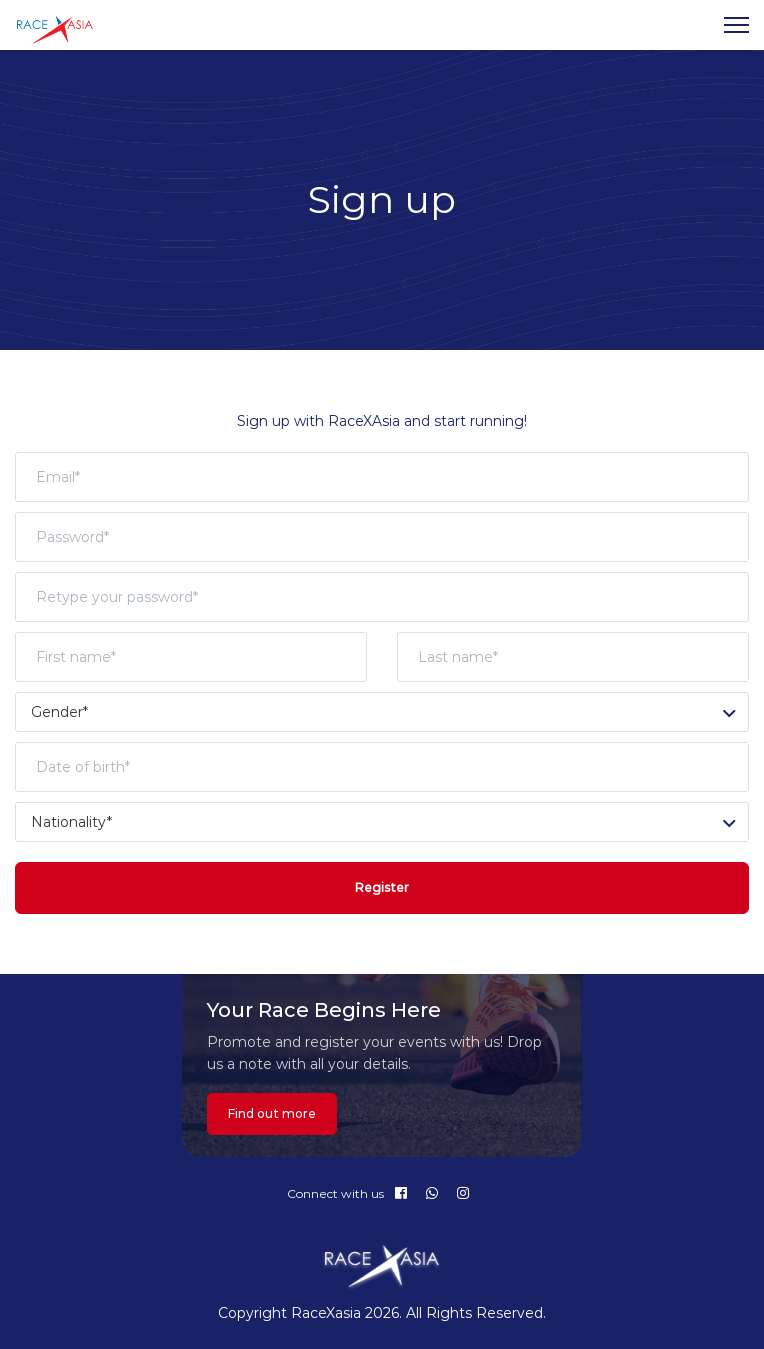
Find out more (272, 1113)
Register (382, 887)
